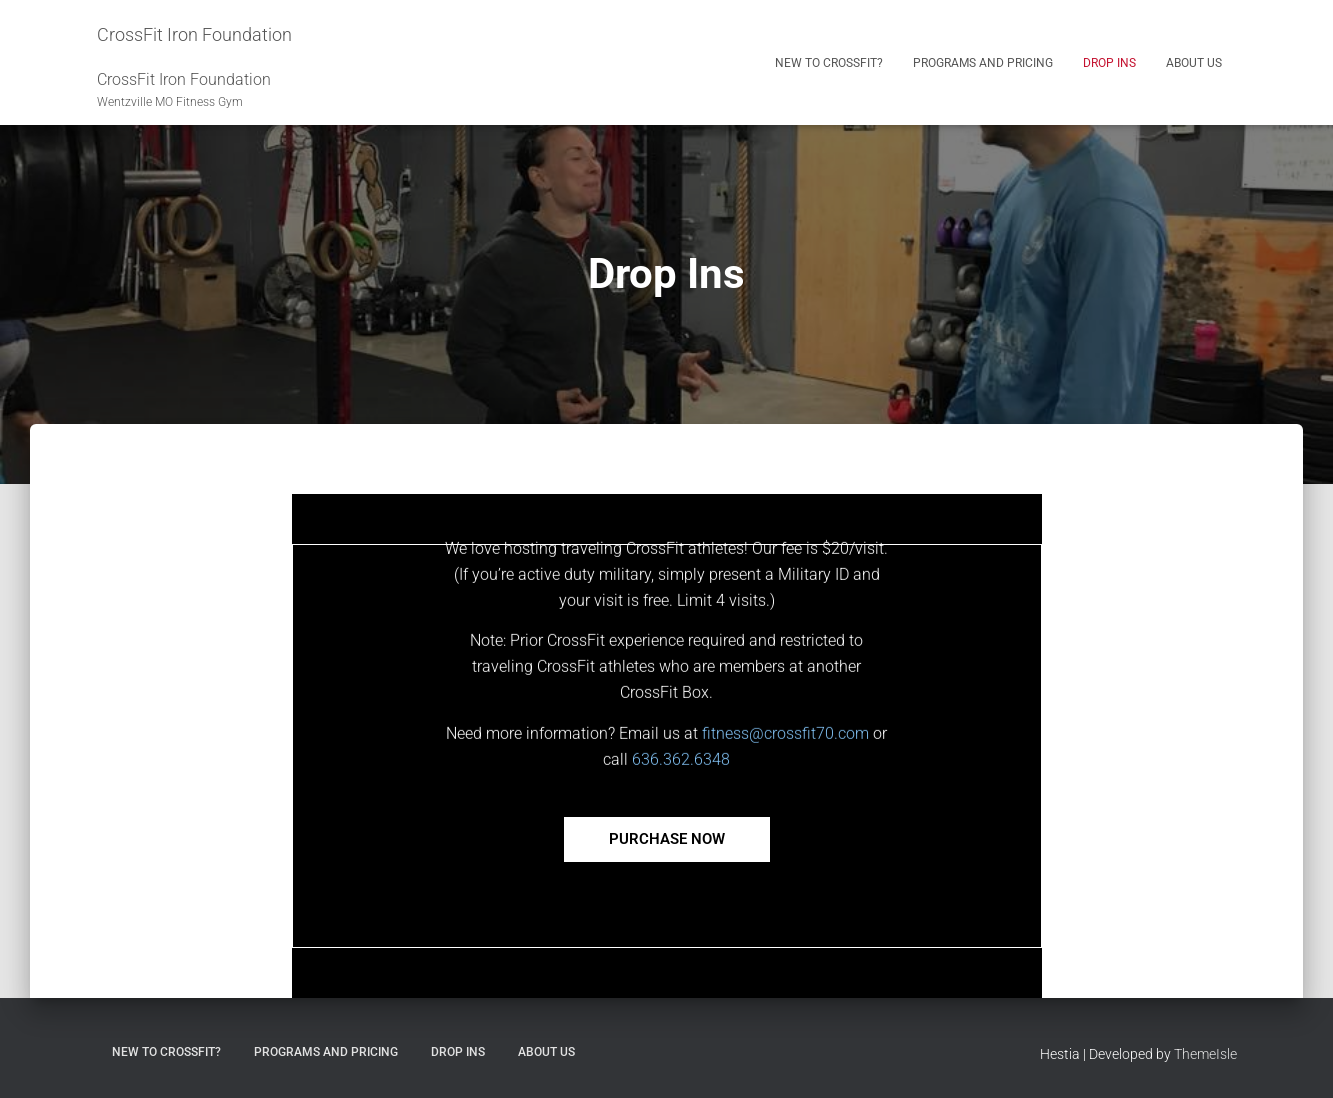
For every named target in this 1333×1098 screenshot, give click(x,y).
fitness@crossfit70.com (785, 758)
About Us (1194, 63)
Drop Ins (1109, 63)
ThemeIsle (1205, 1054)
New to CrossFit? (829, 63)
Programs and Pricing (983, 63)
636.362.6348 (681, 784)
